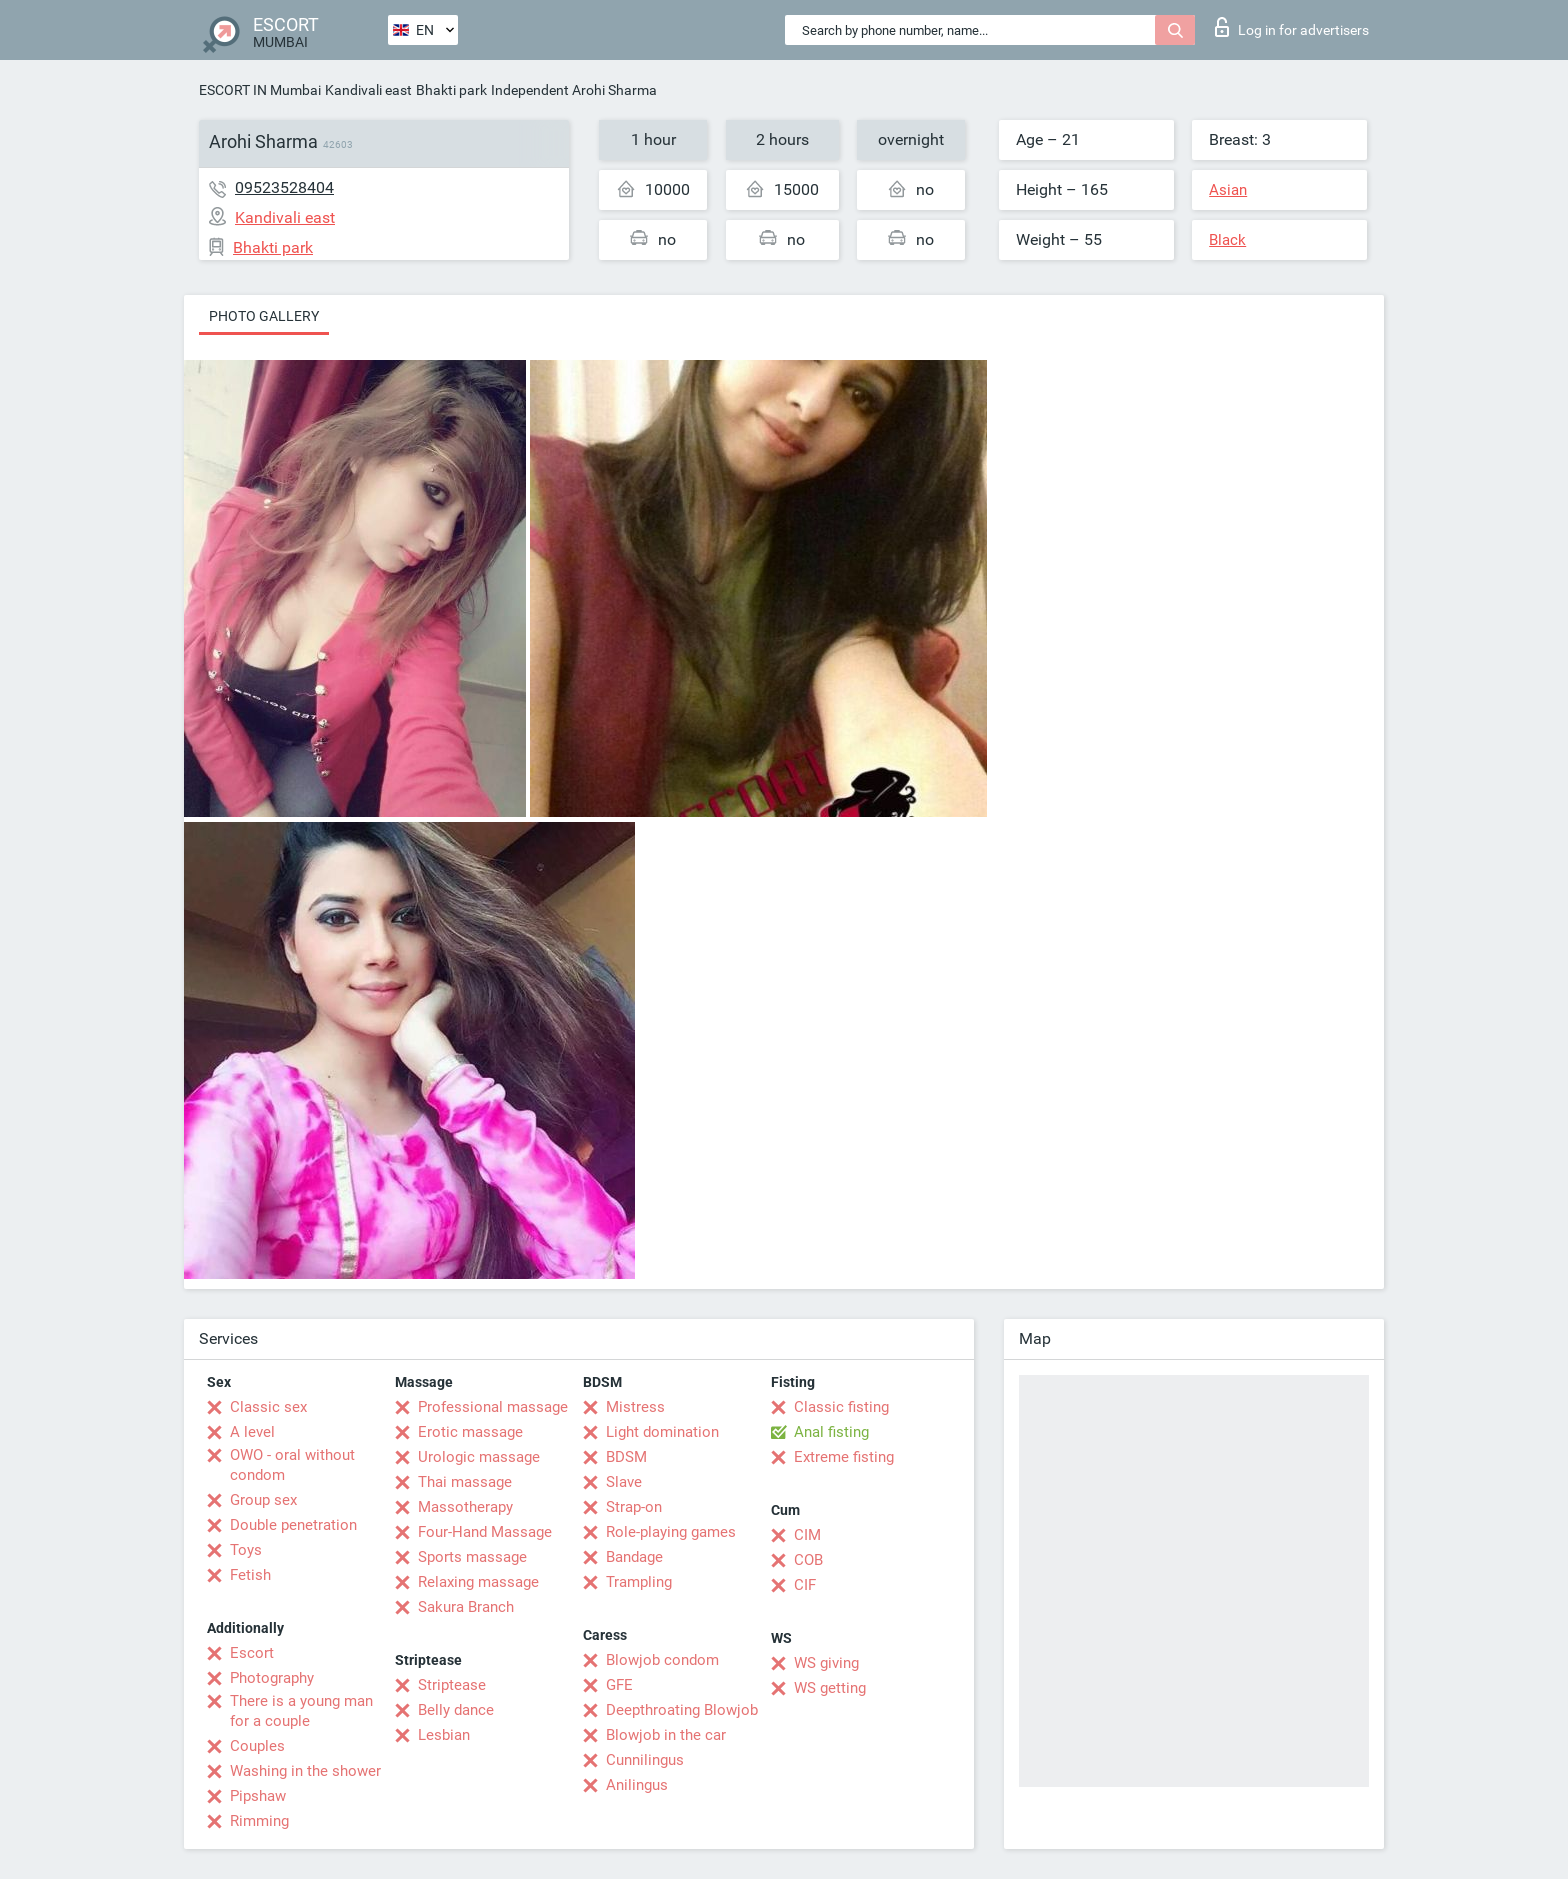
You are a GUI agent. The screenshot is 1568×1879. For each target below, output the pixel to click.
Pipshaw (258, 1796)
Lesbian (444, 1735)
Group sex (263, 1500)
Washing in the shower (305, 1771)
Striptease (452, 1685)
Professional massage (493, 1407)
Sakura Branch (466, 1607)
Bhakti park (451, 90)
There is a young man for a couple (301, 1711)
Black (1227, 240)
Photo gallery (264, 316)
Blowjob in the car (666, 1735)
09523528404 (284, 187)
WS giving (826, 1663)
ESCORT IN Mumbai (260, 90)
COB (808, 1560)
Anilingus (637, 1785)
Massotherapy (465, 1507)
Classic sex (268, 1407)
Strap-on (634, 1507)
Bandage (634, 1557)
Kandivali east (368, 90)
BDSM (626, 1457)
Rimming (259, 1821)
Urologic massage (479, 1457)
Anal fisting (831, 1432)
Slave (624, 1482)
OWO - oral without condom (292, 1465)
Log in (1292, 27)
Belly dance (456, 1710)
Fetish (250, 1575)
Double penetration (293, 1525)
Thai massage (465, 1482)
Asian (1228, 190)
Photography (272, 1678)
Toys (246, 1550)
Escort (252, 1653)
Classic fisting (841, 1407)
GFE (619, 1685)
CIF (805, 1585)
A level (252, 1432)
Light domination (662, 1432)
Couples (257, 1746)
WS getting (830, 1688)
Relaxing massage (478, 1582)
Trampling (639, 1582)
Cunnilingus (645, 1760)
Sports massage (472, 1557)
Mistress (635, 1407)
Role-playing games (671, 1532)
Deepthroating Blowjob (682, 1710)
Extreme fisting (844, 1457)
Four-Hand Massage (485, 1532)
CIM (807, 1535)
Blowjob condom (662, 1660)
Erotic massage (470, 1432)
